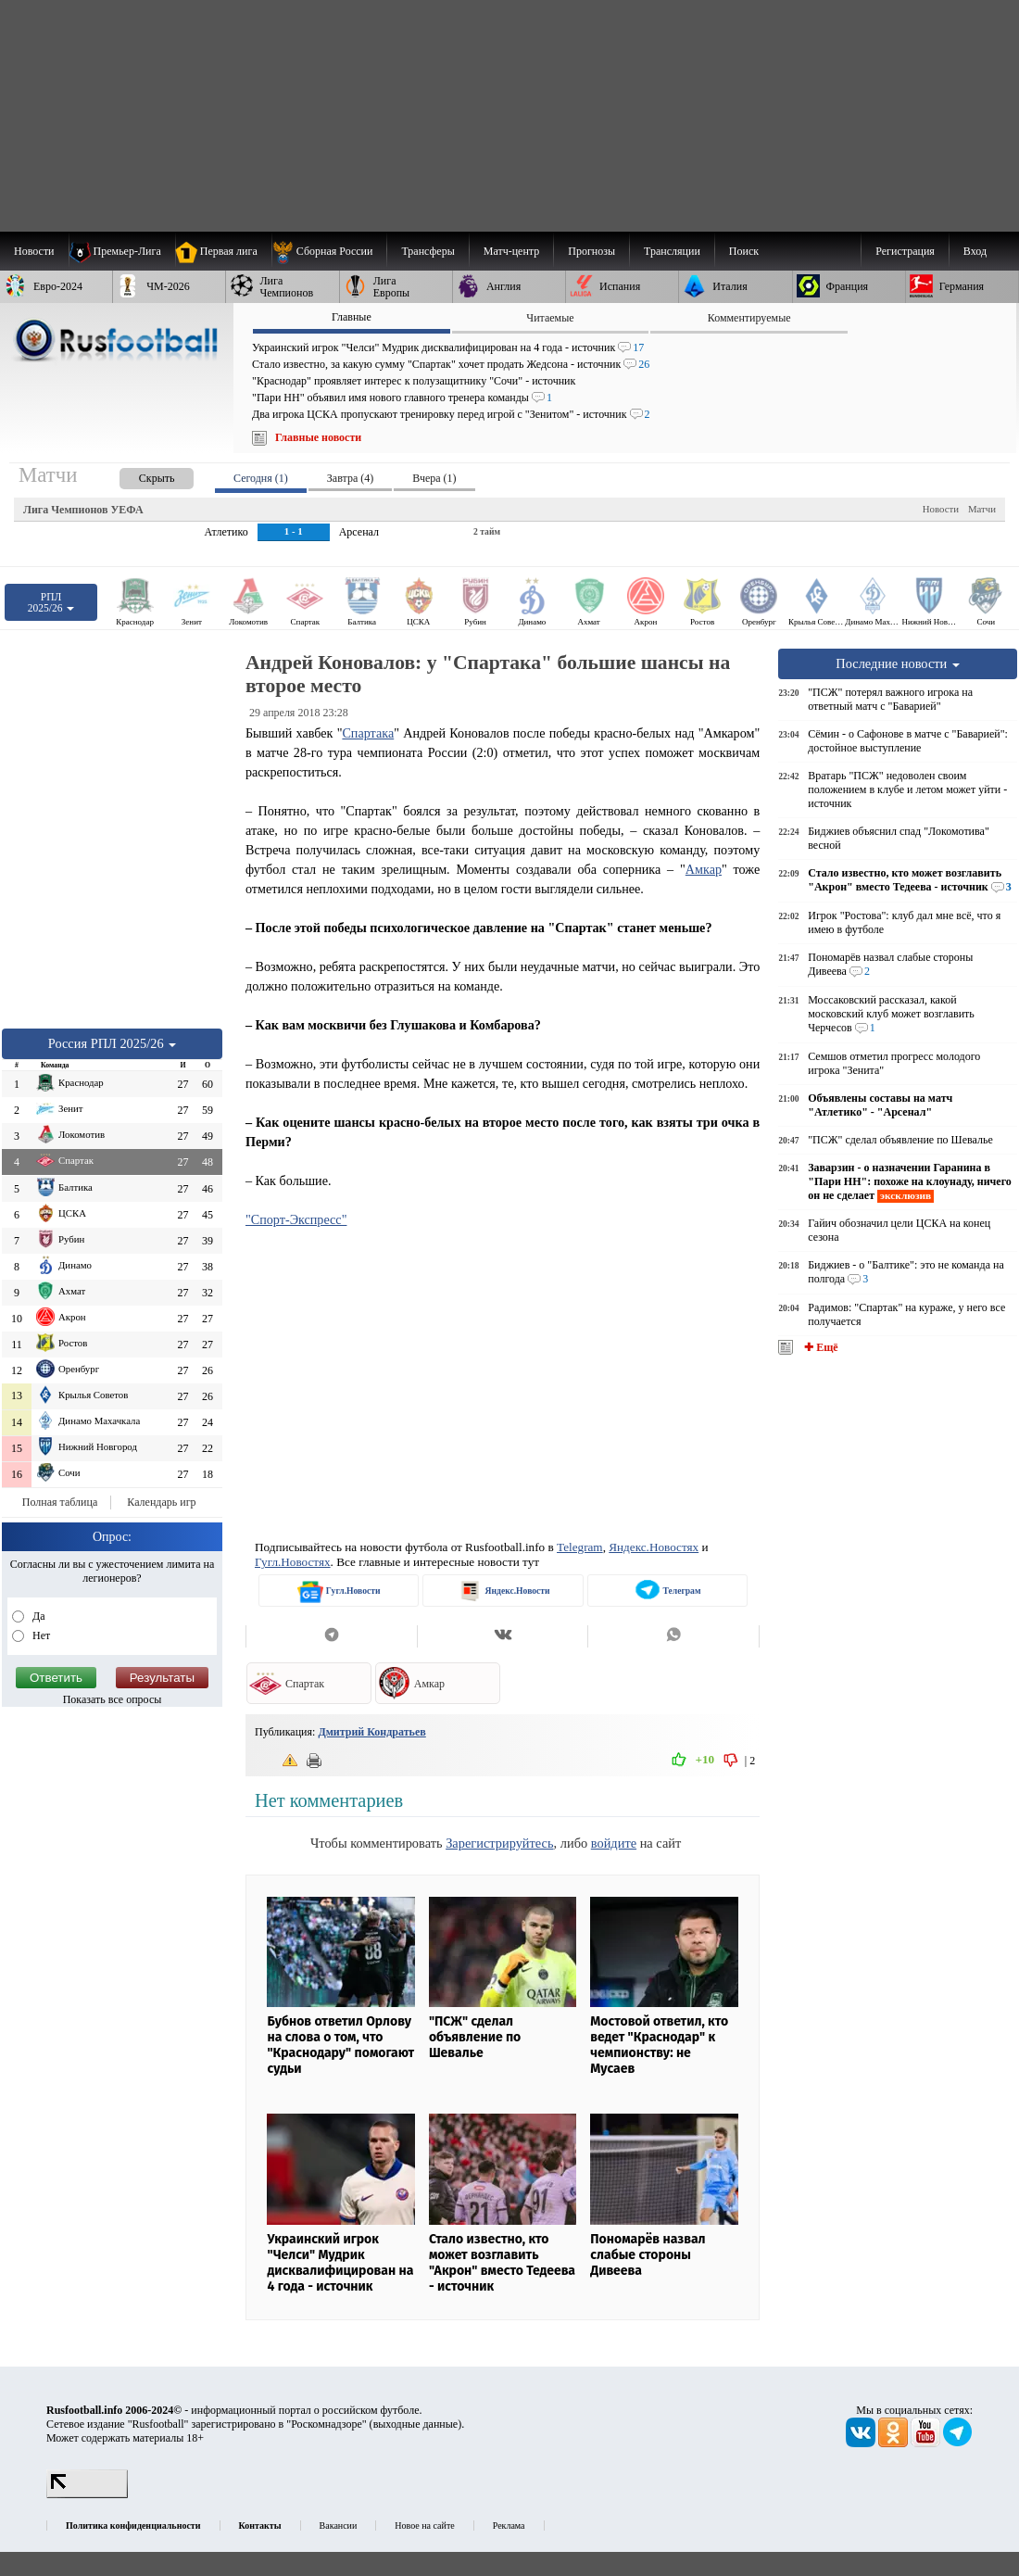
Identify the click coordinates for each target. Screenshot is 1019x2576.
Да (37, 1616)
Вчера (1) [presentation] (434, 478)
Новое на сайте (424, 2525)
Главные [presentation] (351, 316)
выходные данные (416, 2424)
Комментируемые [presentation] (749, 317)
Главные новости (318, 437)
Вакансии (339, 2525)
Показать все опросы (112, 1699)
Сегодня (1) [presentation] (260, 478)
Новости (941, 508)
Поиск (744, 251)
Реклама (509, 2525)
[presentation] (138, 474)
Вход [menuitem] (975, 251)
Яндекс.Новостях (653, 1547)
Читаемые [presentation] (549, 317)
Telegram (580, 1547)
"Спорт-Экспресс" (295, 1219)
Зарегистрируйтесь (499, 1843)
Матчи (982, 508)
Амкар (704, 869)
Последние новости (898, 663)
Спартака (368, 733)
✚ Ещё (819, 1347)
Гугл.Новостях (293, 1562)
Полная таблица (59, 1502)
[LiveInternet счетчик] (87, 2494)
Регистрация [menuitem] (905, 251)
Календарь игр (161, 1502)
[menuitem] (329, 251)
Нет (40, 1635)
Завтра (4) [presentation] (350, 478)
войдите (613, 1843)
